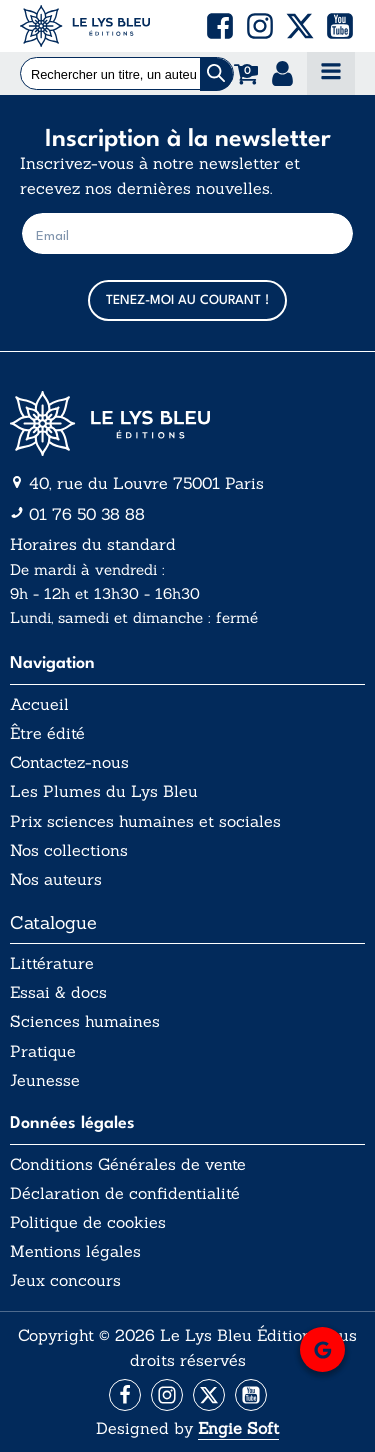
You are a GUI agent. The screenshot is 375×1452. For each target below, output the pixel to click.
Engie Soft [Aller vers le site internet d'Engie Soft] (238, 1428)
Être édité (47, 733)
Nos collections (69, 850)
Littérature (52, 963)
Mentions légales (75, 1251)
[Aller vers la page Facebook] (125, 1395)
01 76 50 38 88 (87, 514)
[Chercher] (216, 74)
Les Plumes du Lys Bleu (104, 791)
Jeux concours (65, 1280)
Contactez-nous (69, 762)
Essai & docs (58, 992)
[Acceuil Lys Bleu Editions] (85, 26)
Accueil (39, 704)
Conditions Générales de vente (128, 1164)
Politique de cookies (88, 1222)
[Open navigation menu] (331, 73)
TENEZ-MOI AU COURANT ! (187, 300)
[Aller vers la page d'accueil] (187, 423)
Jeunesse (45, 1080)
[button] (220, 26)
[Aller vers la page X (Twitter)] (209, 1395)
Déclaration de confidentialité (125, 1193)
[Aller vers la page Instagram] (167, 1395)
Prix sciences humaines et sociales (145, 821)
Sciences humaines (85, 1021)
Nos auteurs (56, 879)
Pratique (43, 1051)
